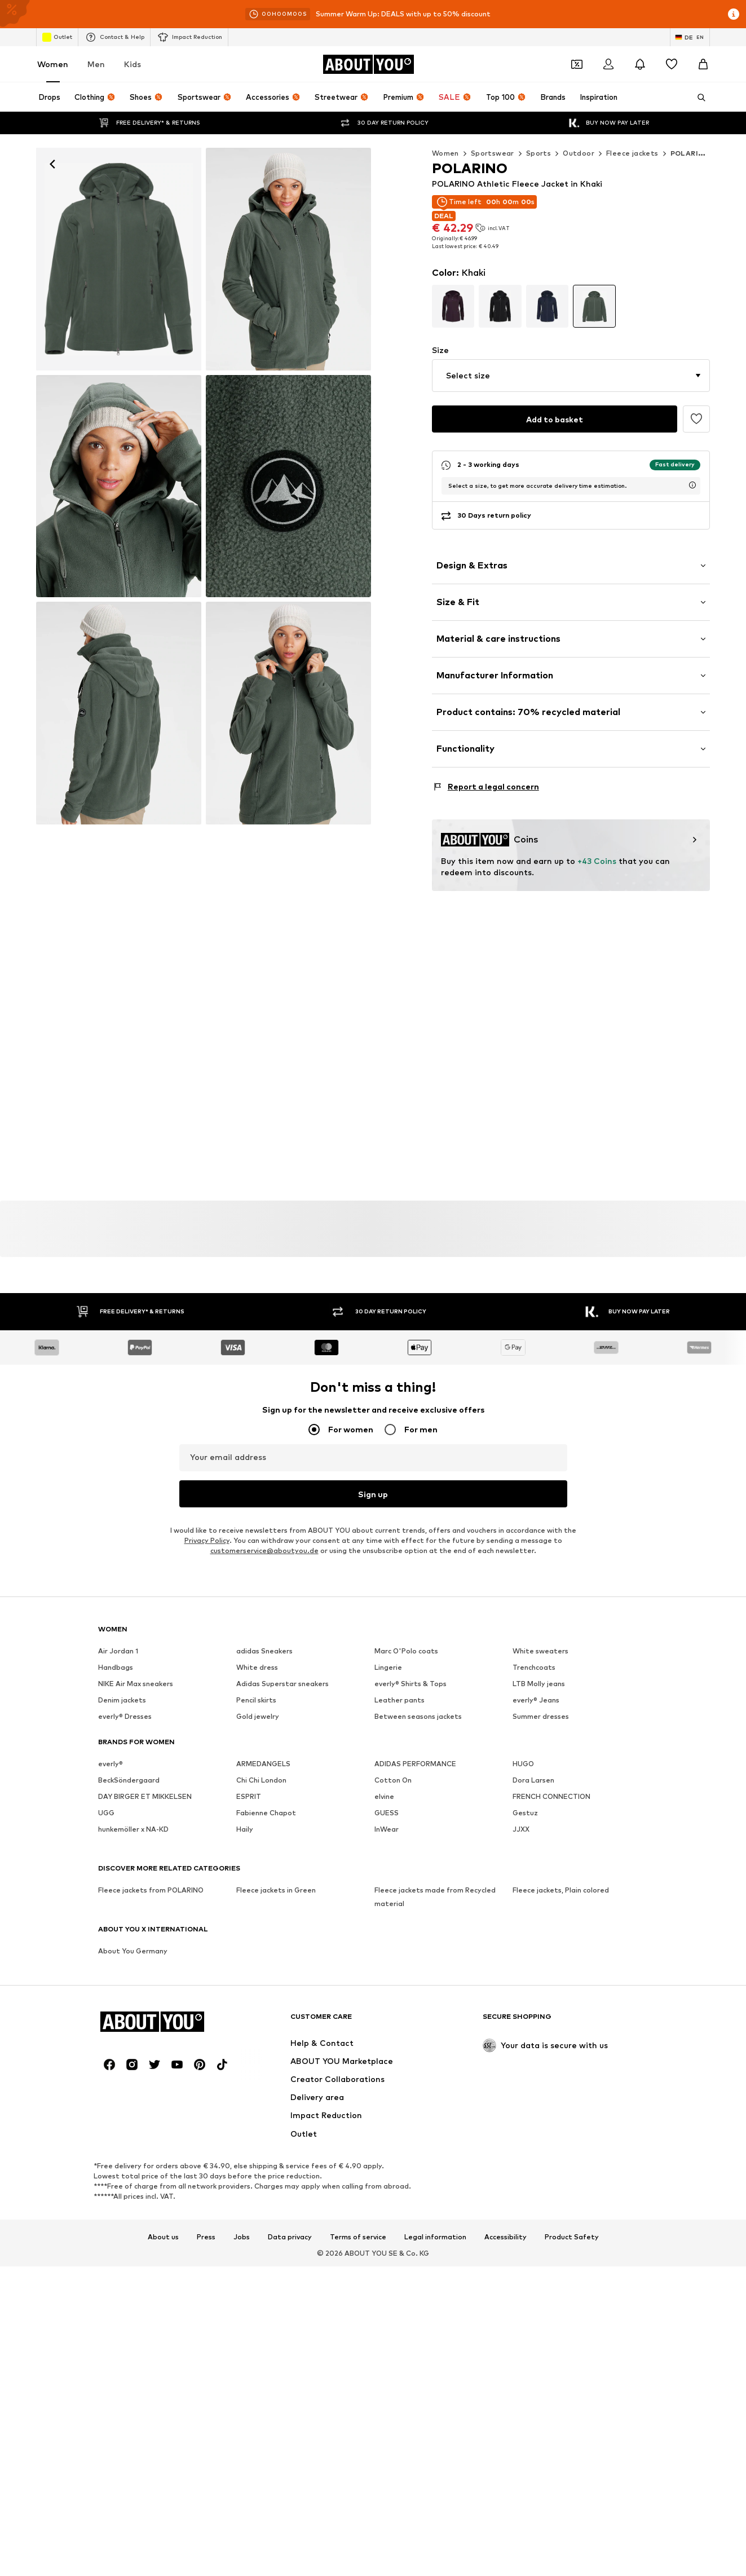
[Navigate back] (52, 164)
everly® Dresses (125, 1716)
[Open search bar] (697, 97)
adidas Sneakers (264, 1651)
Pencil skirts (256, 1700)
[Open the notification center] (640, 64)
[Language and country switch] (689, 37)
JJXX (521, 1829)
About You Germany (132, 1951)
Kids (132, 64)
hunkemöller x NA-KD (133, 1829)
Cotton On (393, 1780)
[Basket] (703, 64)
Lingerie (388, 1667)
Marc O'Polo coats (406, 1651)
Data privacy (290, 2236)
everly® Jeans (536, 1700)
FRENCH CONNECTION (551, 1796)
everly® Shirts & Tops (410, 1683)
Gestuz (525, 1813)
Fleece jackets (632, 153)
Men (96, 64)
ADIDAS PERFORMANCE (415, 1763)
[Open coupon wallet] (577, 64)
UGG (106, 1813)
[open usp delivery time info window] (692, 485)
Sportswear (492, 153)
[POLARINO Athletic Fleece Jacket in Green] (288, 259)
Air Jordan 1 (118, 1651)
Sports (538, 153)
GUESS (386, 1813)
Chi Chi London (261, 1780)
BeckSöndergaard (129, 1780)
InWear (386, 1829)
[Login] (608, 64)
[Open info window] (733, 14)
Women (52, 64)
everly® (110, 1763)
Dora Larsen (533, 1780)
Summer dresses (541, 1716)
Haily (244, 1829)
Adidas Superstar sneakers (282, 1683)
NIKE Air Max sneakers (135, 1683)
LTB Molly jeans (539, 1683)
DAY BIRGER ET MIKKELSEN (145, 1796)
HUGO (523, 1763)
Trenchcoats (534, 1667)
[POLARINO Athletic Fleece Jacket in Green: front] (118, 259)
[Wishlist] (671, 64)
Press (206, 2236)
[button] (571, 375)
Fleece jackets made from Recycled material (435, 1897)
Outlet (57, 37)
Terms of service (358, 2236)
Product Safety (572, 2236)
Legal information (435, 2236)
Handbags (115, 1667)
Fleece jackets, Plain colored (561, 1890)
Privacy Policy (206, 1540)
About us (163, 2236)
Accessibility (505, 2236)
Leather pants (399, 1700)
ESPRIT (248, 1796)
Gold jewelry (257, 1716)
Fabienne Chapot (266, 1813)
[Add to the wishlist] (696, 419)
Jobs (241, 2236)
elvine (384, 1796)
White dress (257, 1667)
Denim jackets (122, 1700)
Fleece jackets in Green (276, 1890)
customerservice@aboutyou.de (264, 1550)
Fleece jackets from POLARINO (151, 1890)
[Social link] (109, 2064)
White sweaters (540, 1651)
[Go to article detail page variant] (453, 306)
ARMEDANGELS (263, 1763)
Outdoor (578, 153)
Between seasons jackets (418, 1716)
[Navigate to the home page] (368, 64)
